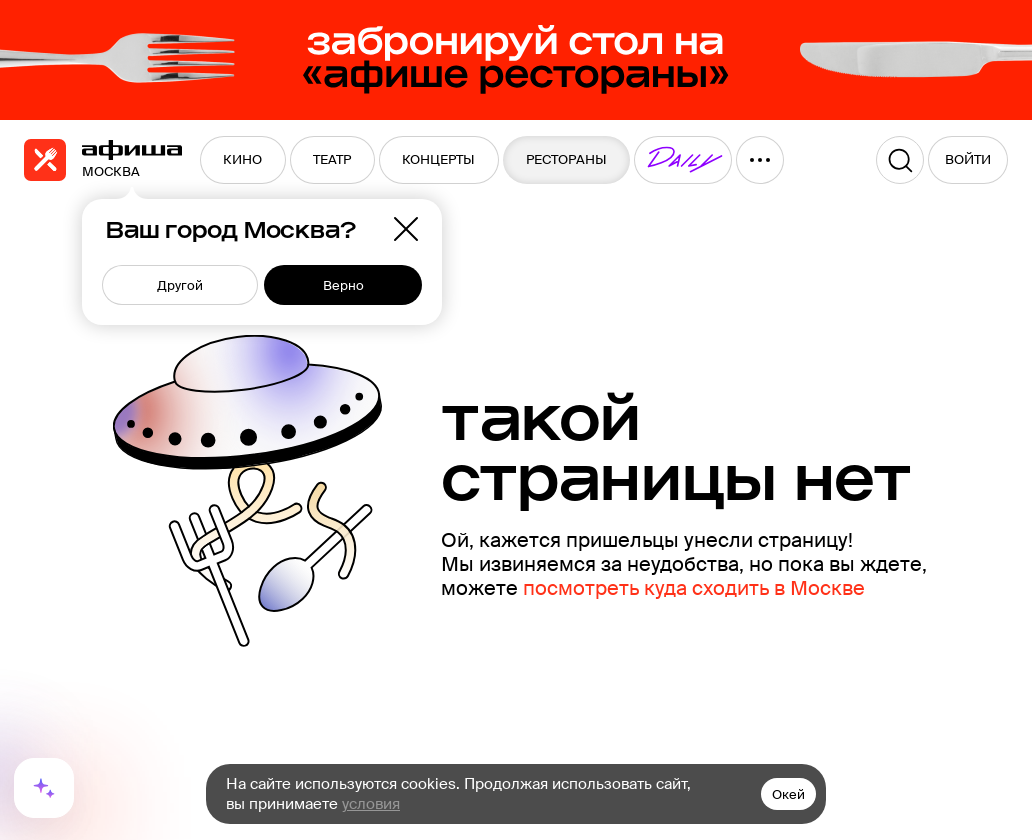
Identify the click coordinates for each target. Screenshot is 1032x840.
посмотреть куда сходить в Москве (694, 588)
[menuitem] (243, 160)
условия (371, 804)
